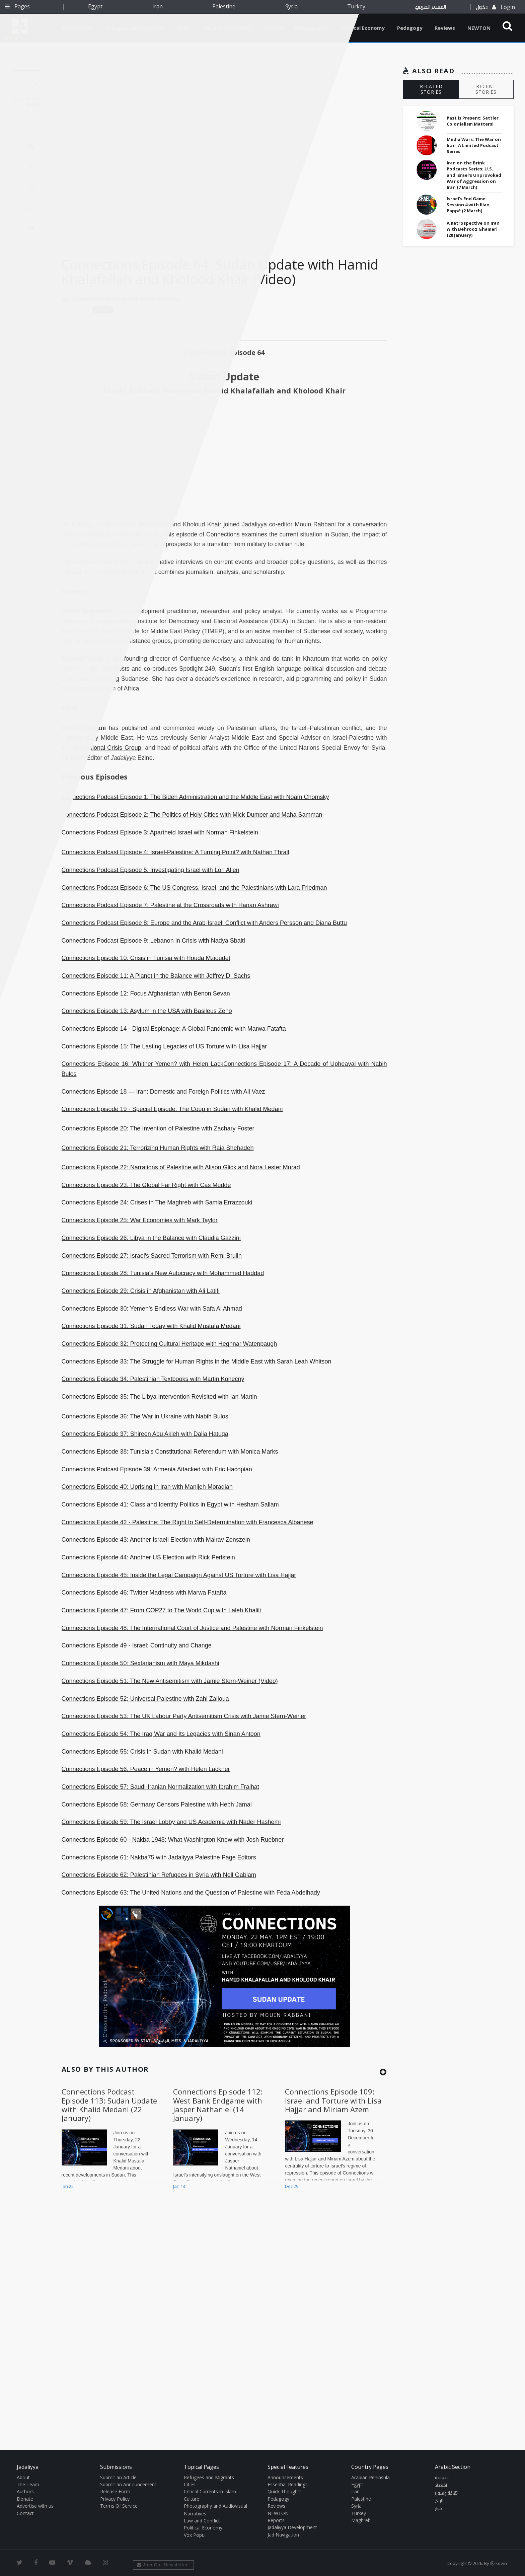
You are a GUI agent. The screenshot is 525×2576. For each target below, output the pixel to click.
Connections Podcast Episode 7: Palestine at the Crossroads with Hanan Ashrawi (170, 905)
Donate (25, 2499)
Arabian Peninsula (370, 2477)
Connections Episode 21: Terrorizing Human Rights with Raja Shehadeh (158, 1148)
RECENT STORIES (486, 89)
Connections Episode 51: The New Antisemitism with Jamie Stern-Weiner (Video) (170, 1681)
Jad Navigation (283, 2534)
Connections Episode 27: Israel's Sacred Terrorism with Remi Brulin (152, 1255)
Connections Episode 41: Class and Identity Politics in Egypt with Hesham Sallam (170, 1504)
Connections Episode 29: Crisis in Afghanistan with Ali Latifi (141, 1290)
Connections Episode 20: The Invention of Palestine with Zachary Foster (158, 1128)
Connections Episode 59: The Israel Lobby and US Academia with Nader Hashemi (171, 1822)
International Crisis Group (106, 747)
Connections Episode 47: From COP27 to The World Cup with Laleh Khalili (161, 1610)
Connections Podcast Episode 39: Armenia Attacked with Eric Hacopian (157, 1469)
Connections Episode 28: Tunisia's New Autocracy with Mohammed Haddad (163, 1273)
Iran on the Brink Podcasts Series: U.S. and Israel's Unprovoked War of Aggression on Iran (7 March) (474, 175)
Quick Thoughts (285, 2491)
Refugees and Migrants (209, 2477)
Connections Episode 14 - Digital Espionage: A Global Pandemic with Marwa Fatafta (174, 1028)
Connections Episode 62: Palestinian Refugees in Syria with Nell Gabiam (159, 1874)
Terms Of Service (119, 2506)
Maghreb (361, 2520)
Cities (190, 2484)
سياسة (442, 2478)
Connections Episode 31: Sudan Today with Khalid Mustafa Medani (151, 1326)
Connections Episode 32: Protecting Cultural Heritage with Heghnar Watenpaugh (169, 1343)
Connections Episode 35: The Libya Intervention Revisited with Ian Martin (159, 1396)
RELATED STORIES (431, 89)
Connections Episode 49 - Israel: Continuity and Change (137, 1645)
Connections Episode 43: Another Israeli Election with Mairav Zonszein (156, 1539)
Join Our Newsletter (162, 2564)
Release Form (115, 2491)
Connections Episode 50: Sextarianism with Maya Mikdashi (140, 1663)
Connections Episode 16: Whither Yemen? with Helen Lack (142, 1063)
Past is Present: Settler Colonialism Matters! (473, 121)
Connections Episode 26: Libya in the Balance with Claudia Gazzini (151, 1238)
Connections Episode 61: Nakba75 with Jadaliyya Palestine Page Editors (159, 1857)
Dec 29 (291, 2186)
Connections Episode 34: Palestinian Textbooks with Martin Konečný (153, 1379)
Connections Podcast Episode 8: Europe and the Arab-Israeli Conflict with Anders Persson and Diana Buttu (204, 922)
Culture (191, 2499)
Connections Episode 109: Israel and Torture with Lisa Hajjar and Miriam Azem (333, 2100)
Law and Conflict (202, 2520)
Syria (291, 6)
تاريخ (439, 2501)
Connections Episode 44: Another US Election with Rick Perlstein (148, 1557)
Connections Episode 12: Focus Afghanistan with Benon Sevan (146, 993)
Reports (276, 2520)
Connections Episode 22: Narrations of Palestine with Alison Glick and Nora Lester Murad (181, 1167)
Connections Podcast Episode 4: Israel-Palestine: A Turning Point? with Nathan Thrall (175, 852)
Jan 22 (68, 2186)
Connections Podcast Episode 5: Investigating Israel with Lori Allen (150, 870)
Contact (25, 2513)
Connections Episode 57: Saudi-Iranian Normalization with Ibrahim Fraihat (160, 1786)
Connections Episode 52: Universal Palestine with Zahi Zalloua (145, 1698)
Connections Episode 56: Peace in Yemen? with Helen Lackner (146, 1769)
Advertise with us (35, 2506)
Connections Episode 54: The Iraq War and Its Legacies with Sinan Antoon (161, 1734)
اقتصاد (441, 2485)
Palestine (223, 6)
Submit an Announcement (128, 2484)
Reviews (445, 27)
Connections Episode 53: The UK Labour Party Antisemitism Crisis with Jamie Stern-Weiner (184, 1716)
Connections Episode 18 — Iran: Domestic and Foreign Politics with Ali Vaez (163, 1091)
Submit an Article (118, 2477)
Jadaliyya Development (292, 2527)
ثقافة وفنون (446, 2493)
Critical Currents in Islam (210, 2491)
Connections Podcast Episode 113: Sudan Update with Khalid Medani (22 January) (109, 2104)
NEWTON (479, 27)
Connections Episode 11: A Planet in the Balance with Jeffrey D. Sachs (156, 975)
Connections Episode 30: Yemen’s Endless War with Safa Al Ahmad (152, 1308)
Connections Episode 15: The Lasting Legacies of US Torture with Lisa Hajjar (164, 1046)
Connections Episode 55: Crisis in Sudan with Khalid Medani (142, 1751)
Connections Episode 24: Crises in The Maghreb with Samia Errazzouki (157, 1202)
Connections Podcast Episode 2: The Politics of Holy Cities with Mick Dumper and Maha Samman (192, 814)
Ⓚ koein (498, 2563)
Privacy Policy (115, 2499)
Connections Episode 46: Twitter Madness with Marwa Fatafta (144, 1592)
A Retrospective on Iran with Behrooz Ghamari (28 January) (473, 229)
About (23, 2477)
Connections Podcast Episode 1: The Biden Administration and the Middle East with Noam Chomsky (195, 797)
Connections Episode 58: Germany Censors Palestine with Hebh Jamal (157, 1804)
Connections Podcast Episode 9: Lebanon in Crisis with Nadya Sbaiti (153, 940)
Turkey (356, 6)
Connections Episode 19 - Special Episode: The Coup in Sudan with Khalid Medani (172, 1109)
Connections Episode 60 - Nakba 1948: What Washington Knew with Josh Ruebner (173, 1839)
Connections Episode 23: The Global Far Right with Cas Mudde (146, 1185)
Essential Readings (288, 2484)
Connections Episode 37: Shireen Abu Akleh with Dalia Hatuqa (145, 1433)
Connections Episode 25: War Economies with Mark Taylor (140, 1220)
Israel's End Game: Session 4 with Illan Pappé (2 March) (468, 205)
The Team (28, 2484)
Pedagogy (410, 27)
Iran (157, 6)
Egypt (95, 6)
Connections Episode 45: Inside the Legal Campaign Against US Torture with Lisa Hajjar (179, 1575)
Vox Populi (195, 2535)
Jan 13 (179, 2186)
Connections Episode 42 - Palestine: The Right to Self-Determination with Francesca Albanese (187, 1522)
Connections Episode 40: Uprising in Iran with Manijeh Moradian (147, 1486)
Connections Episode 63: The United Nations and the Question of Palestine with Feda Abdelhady (191, 1892)
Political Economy (363, 27)
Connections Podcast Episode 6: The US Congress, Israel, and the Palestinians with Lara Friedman (194, 887)
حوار (438, 2508)
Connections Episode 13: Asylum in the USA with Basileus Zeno (147, 1011)
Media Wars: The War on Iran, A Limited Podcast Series (474, 145)
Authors (25, 2491)
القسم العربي (430, 7)
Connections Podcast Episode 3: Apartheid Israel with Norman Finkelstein (160, 832)
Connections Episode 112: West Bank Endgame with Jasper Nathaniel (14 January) (217, 2104)
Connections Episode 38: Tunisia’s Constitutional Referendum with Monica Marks (170, 1451)
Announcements (285, 2477)
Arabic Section (452, 2467)
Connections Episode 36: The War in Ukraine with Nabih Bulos (145, 1416)
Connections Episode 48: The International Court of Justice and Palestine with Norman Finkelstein (192, 1628)
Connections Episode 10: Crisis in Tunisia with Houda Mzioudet (146, 958)
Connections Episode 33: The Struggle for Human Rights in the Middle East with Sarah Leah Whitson (196, 1361)
